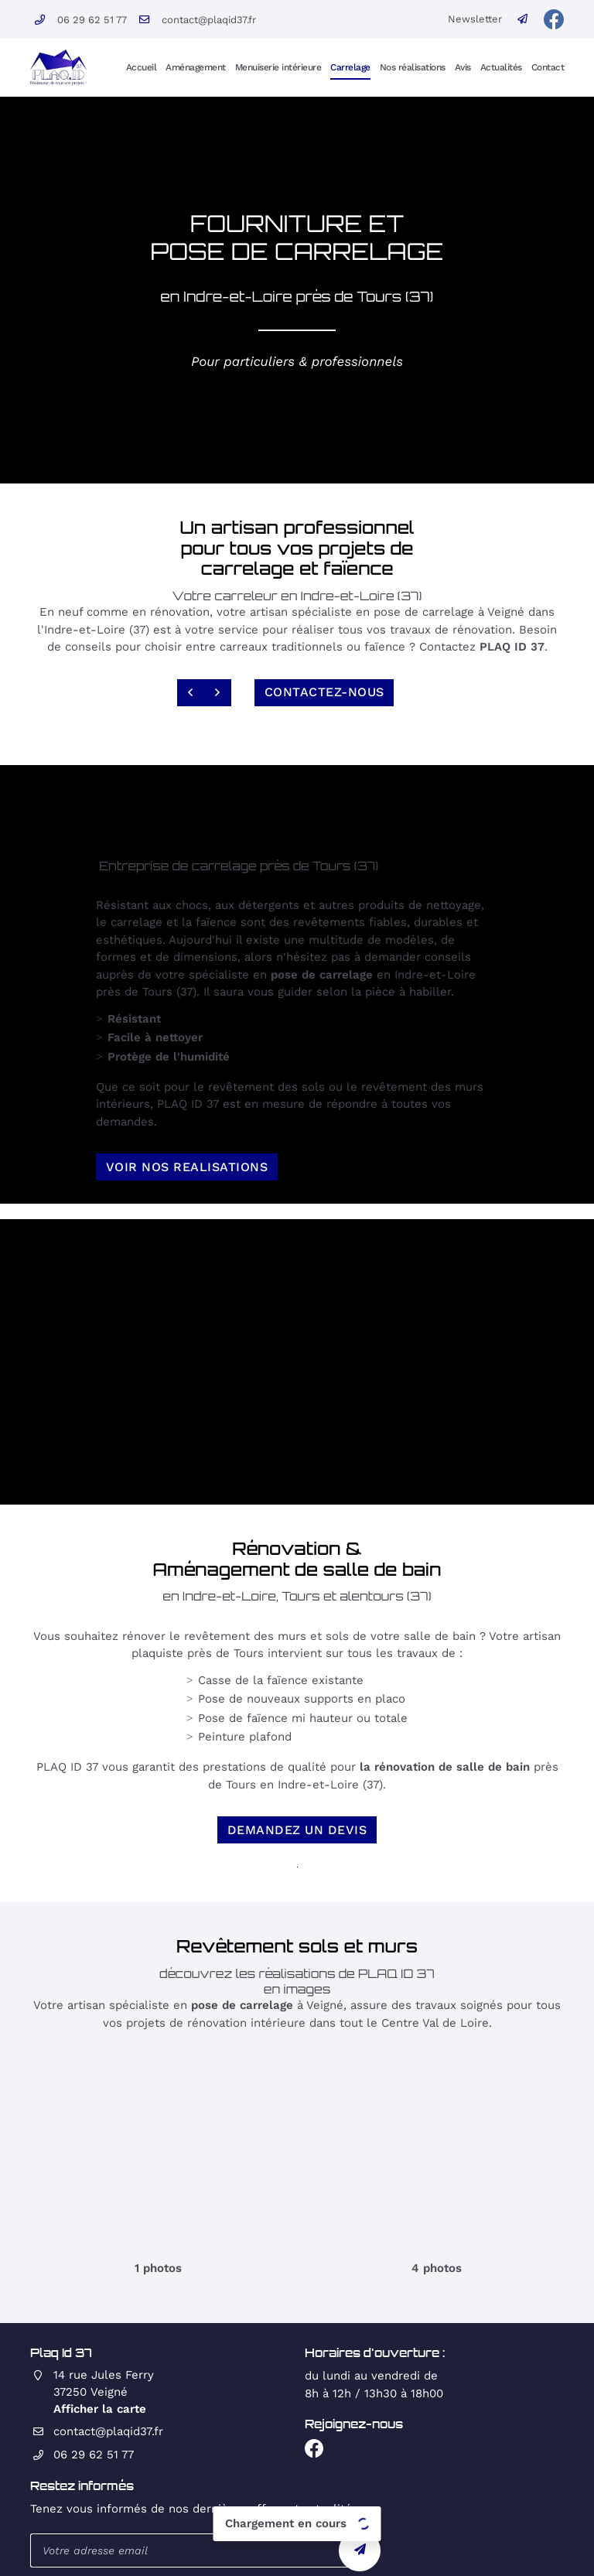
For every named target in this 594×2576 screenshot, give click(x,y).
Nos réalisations (413, 67)
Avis (463, 67)
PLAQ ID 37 (512, 647)
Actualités (501, 67)
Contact (548, 67)
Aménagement (196, 67)
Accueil (141, 67)
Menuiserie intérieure (278, 67)
